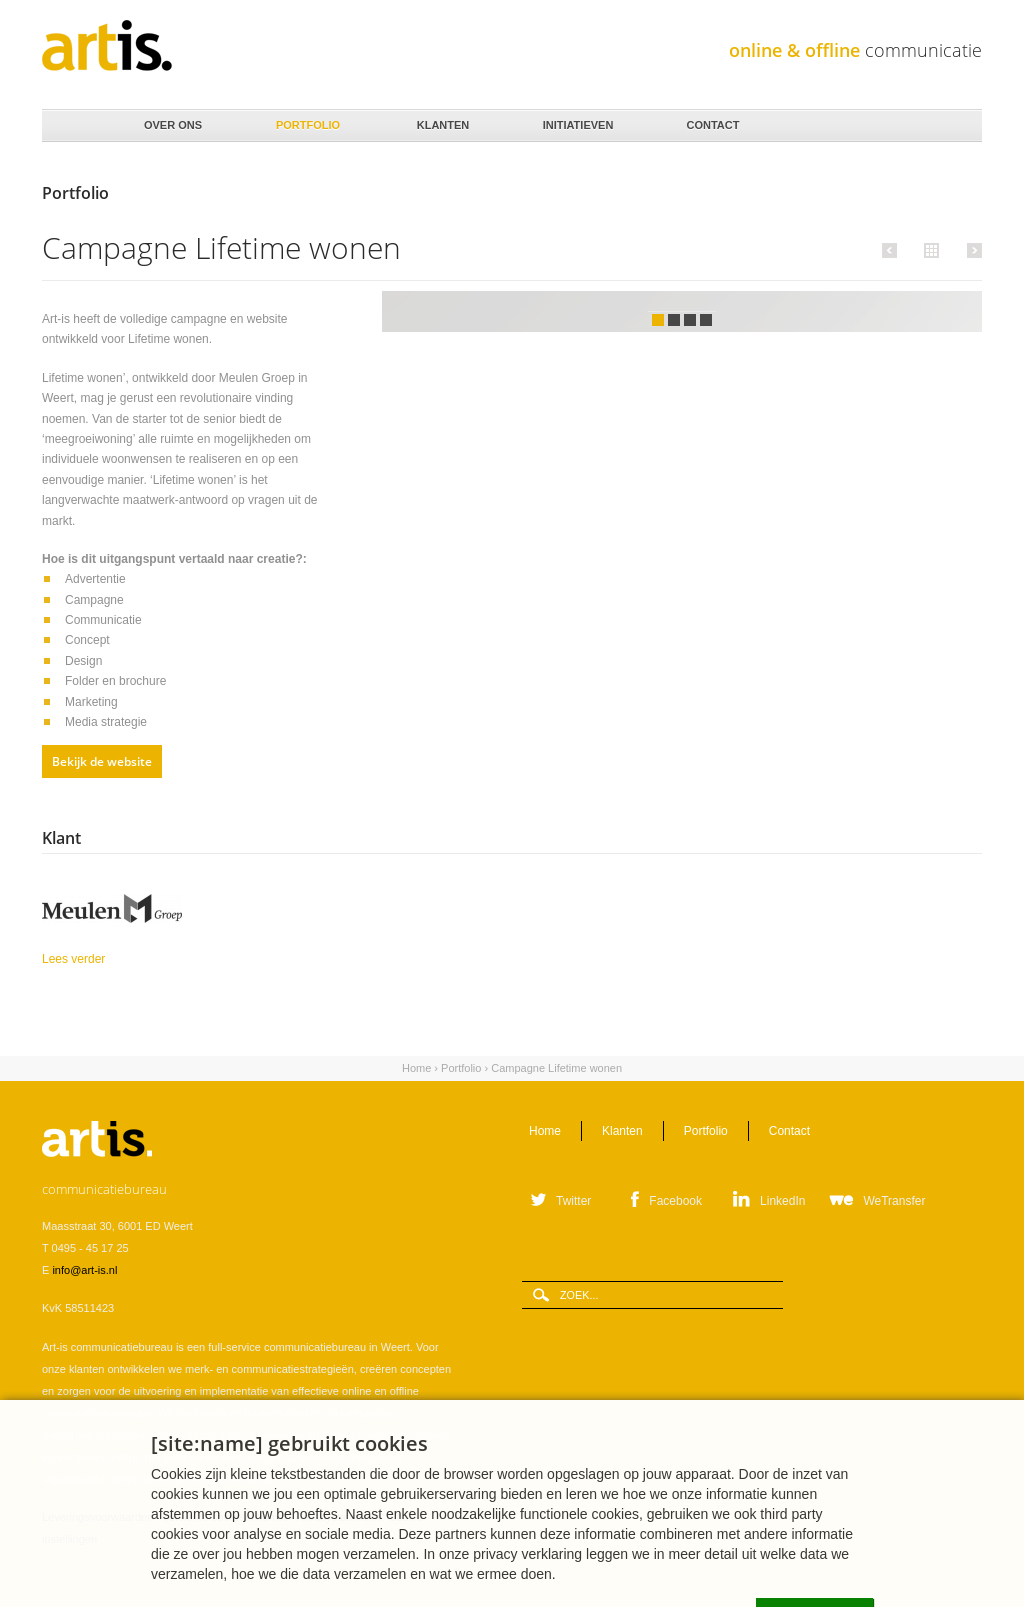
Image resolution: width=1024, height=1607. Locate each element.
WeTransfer (894, 1201)
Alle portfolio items (929, 249)
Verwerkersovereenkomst (224, 1517)
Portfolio (306, 120)
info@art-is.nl (84, 1270)
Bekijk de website (102, 761)
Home (73, 126)
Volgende (971, 250)
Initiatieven (576, 120)
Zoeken (960, 126)
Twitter (573, 1201)
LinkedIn (782, 1201)
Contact (711, 120)
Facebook (675, 1201)
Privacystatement (337, 1517)
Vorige (892, 250)
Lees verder (125, 957)
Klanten (441, 120)
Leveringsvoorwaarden (97, 1517)
